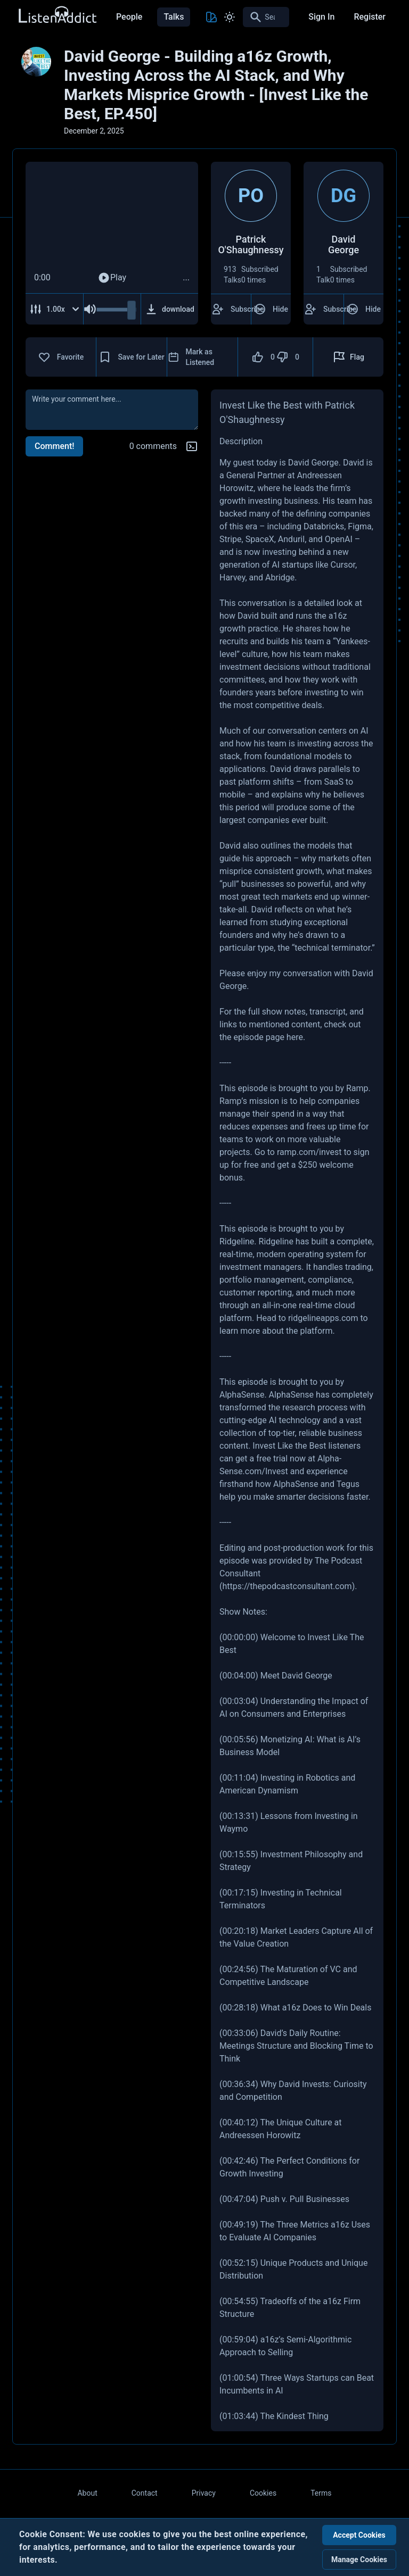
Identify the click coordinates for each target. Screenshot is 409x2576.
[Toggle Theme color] (211, 17)
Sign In (321, 17)
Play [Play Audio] (111, 277)
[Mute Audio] (90, 309)
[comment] (112, 409)
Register (370, 17)
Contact (145, 2493)
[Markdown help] (191, 446)
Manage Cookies (359, 2559)
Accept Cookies (359, 2535)
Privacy (204, 2493)
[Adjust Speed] (55, 309)
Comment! (54, 446)
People (129, 17)
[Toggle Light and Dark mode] (229, 17)
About (87, 2493)
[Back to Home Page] (57, 15)
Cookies (263, 2493)
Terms (320, 2493)
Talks (173, 17)
